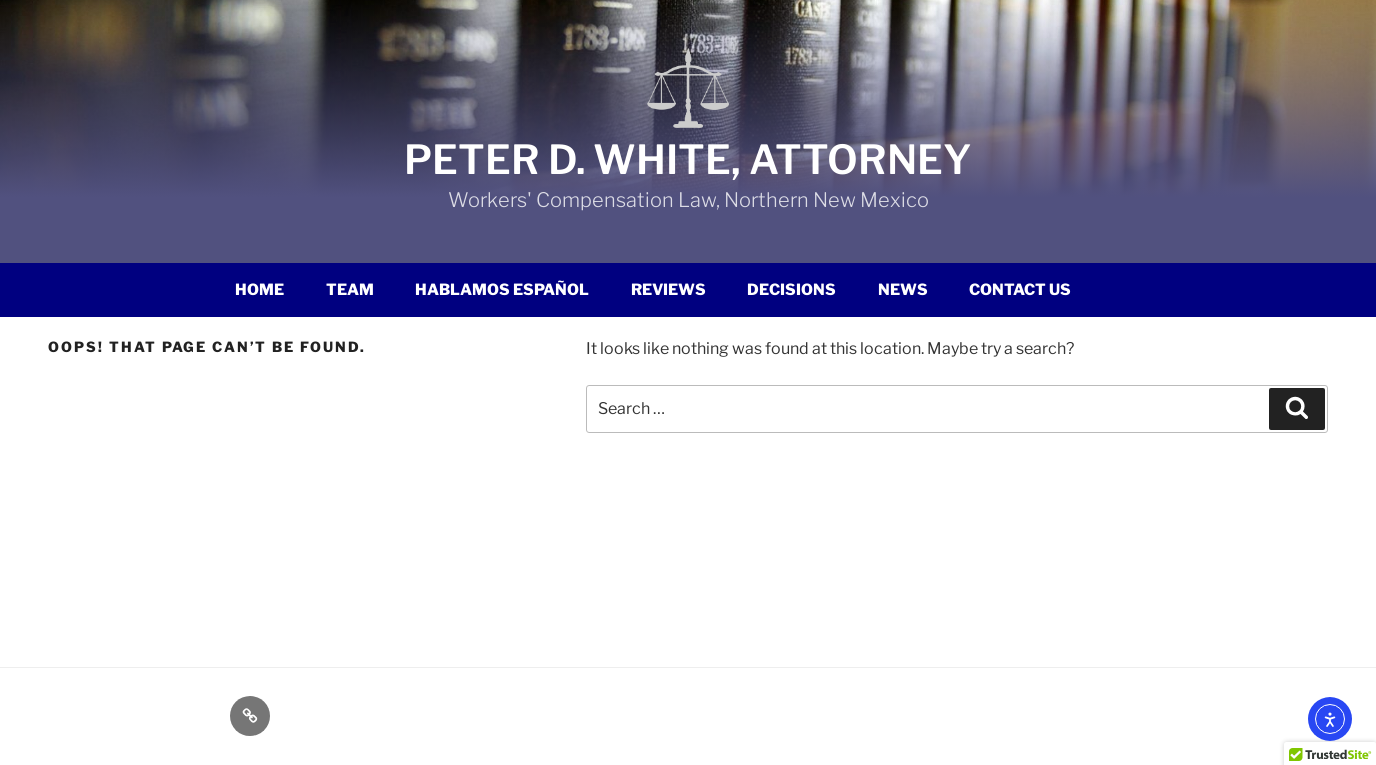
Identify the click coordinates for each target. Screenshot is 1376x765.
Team (350, 289)
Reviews (668, 289)
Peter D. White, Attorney (688, 159)
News (903, 289)
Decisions (791, 289)
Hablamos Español (502, 289)
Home (259, 289)
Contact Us (1020, 289)
